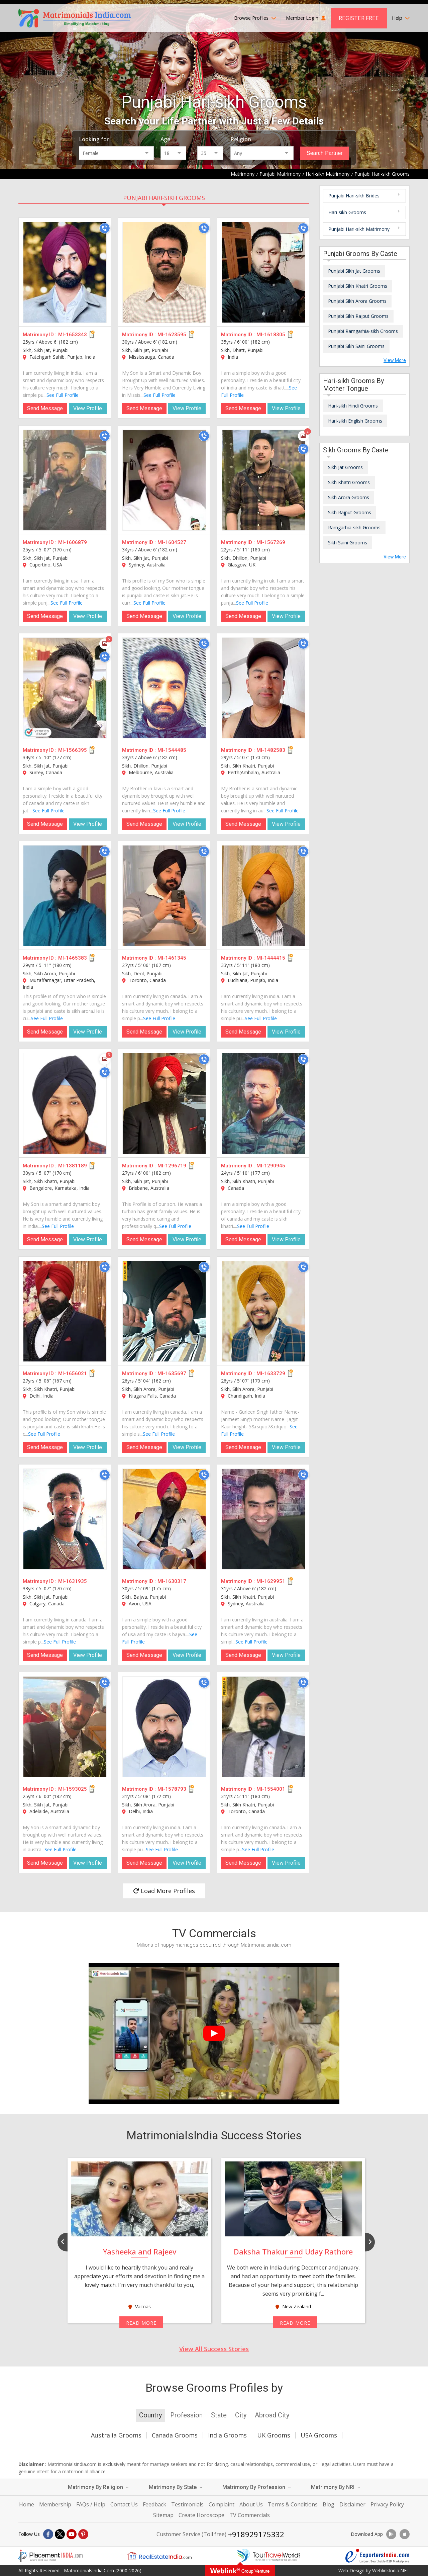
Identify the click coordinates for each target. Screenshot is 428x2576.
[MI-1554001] (263, 1727)
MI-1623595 (171, 335)
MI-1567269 (270, 542)
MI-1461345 (171, 958)
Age (165, 139)
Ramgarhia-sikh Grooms (354, 527)
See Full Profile (62, 395)
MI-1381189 (72, 1166)
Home (26, 2504)
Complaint (221, 2504)
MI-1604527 (171, 542)
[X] (60, 2534)
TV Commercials (249, 2515)
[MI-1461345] (164, 896)
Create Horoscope (201, 2515)
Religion (240, 139)
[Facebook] (48, 2534)
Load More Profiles (164, 1891)
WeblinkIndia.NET (391, 2570)
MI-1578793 (171, 1789)
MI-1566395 (72, 750)
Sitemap (163, 2515)
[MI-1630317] (164, 1519)
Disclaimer (352, 2504)
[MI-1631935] (64, 1519)
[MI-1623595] (164, 272)
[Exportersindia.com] (377, 2556)
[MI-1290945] (263, 1103)
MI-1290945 (270, 1166)
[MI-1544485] (164, 688)
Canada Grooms (175, 2435)
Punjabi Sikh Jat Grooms (354, 271)
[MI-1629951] (263, 1519)
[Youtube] (72, 2534)
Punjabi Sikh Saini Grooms (356, 346)
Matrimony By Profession (256, 2487)
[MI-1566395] (64, 688)
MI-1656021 (72, 1373)
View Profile (87, 408)
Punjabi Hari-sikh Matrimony (359, 229)
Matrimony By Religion (98, 2487)
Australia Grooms (116, 2435)
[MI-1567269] (263, 480)
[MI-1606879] (64, 480)
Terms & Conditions (293, 2504)
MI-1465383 (72, 958)
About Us (251, 2504)
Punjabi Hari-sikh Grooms (164, 198)
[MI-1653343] (64, 272)
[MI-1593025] (64, 1727)
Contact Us (124, 2504)
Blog (328, 2504)
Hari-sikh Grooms (347, 212)
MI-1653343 (72, 335)
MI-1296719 (171, 1166)
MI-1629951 (270, 1581)
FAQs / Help (90, 2504)
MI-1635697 (171, 1373)
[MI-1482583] (263, 688)
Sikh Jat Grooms (345, 467)
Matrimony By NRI (335, 2487)
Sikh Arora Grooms (348, 497)
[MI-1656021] (64, 1311)
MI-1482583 (270, 750)
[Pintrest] (83, 2534)
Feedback (154, 2504)
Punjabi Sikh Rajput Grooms (358, 316)
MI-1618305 (270, 335)
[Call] (104, 228)
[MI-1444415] (263, 896)
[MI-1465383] (64, 896)
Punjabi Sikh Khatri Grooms (357, 286)
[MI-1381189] (64, 1103)
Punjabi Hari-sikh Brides (354, 195)
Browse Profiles (255, 18)
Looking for (94, 139)
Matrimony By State (175, 2487)
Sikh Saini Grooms (347, 542)
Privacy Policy (387, 2504)
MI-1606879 (72, 542)
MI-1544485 (171, 750)
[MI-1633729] (263, 1311)
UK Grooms (273, 2435)
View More (395, 360)
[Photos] (303, 436)
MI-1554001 (270, 1789)
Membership (55, 2504)
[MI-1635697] (164, 1311)
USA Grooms (319, 2435)
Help (401, 18)
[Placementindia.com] (50, 2556)
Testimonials (187, 2504)
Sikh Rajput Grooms (349, 512)
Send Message (45, 408)
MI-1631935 (72, 1581)
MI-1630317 (171, 1581)
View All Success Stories (214, 2349)
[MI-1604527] (164, 480)
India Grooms (227, 2435)
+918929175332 (256, 2534)
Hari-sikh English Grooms (355, 421)
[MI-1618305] (263, 272)
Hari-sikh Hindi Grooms (353, 406)
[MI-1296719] (164, 1103)
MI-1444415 (270, 958)
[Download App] (391, 2534)
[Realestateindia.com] (159, 2556)
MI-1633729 (270, 1373)
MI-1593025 (72, 1789)
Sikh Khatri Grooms (349, 482)
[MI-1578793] (164, 1727)
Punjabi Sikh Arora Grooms (357, 301)
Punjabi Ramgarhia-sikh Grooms (363, 331)
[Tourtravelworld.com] (268, 2556)
